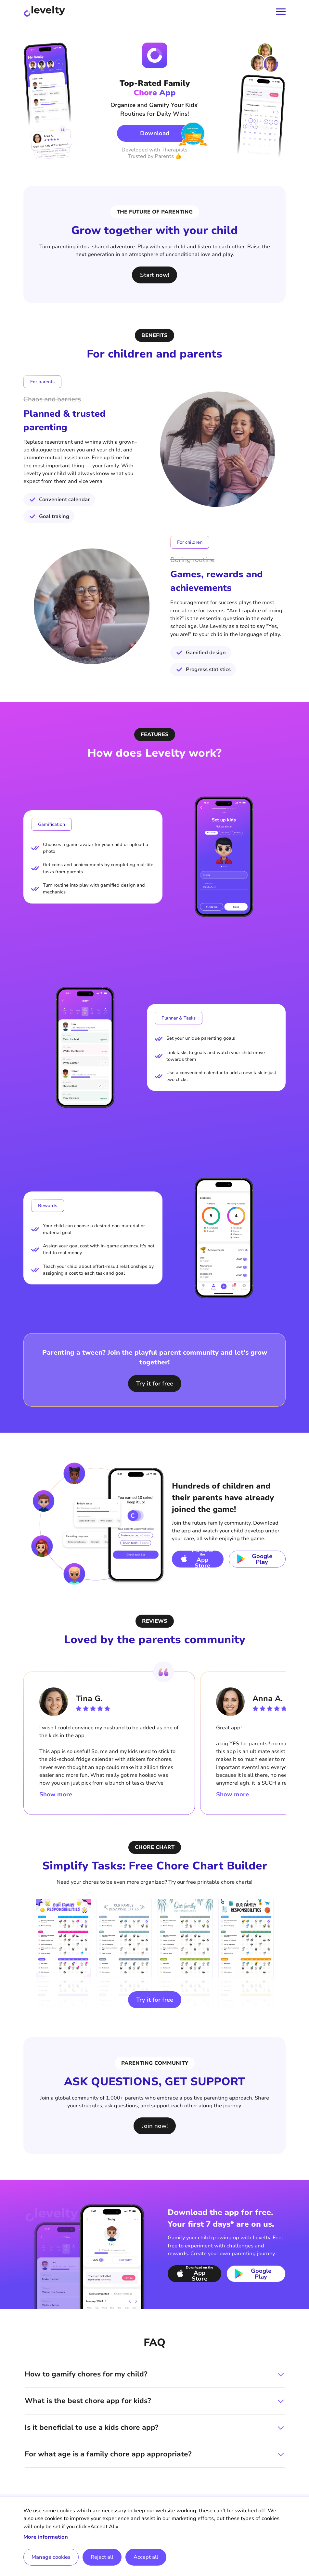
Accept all (146, 2557)
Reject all (102, 2557)
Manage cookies (51, 2557)
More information (45, 2537)
